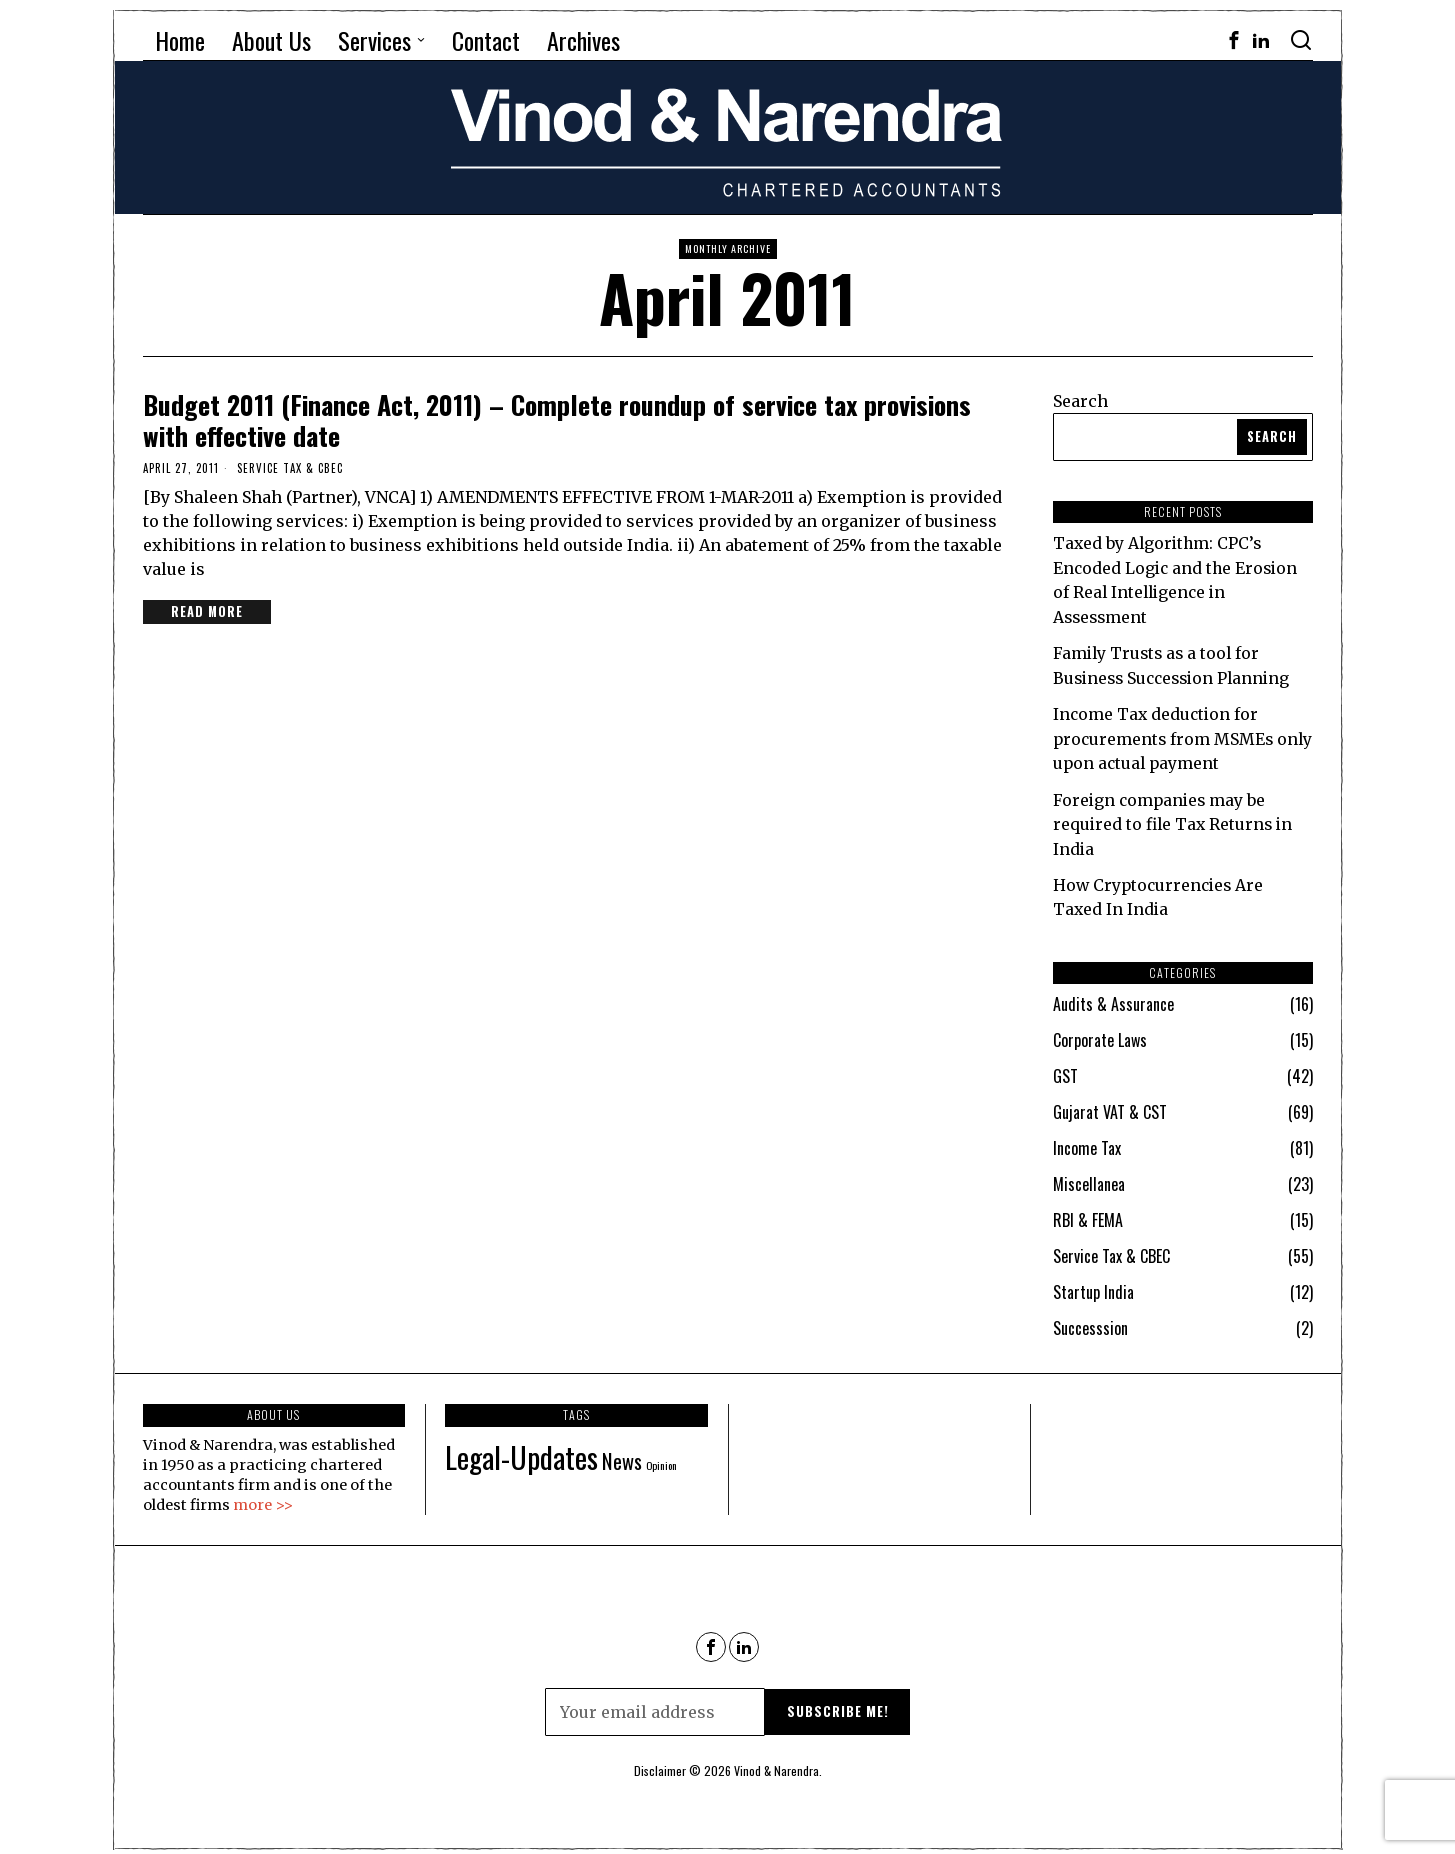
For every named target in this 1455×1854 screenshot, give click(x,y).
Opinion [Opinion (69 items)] (661, 1458)
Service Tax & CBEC (290, 468)
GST (1065, 1070)
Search (1080, 401)
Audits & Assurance (1113, 998)
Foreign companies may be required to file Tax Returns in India (1175, 819)
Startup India (1093, 1286)
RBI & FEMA (1088, 1214)
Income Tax (1087, 1142)
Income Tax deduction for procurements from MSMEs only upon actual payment (1165, 735)
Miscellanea (1089, 1178)
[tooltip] (1234, 40)
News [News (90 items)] (622, 1454)
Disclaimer (660, 1764)
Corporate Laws (1100, 1034)
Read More (207, 611)
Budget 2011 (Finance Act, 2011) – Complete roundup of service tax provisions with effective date (557, 420)
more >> (263, 1498)
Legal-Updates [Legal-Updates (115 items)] (521, 1449)
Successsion (1090, 1322)
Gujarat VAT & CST (1110, 1106)
